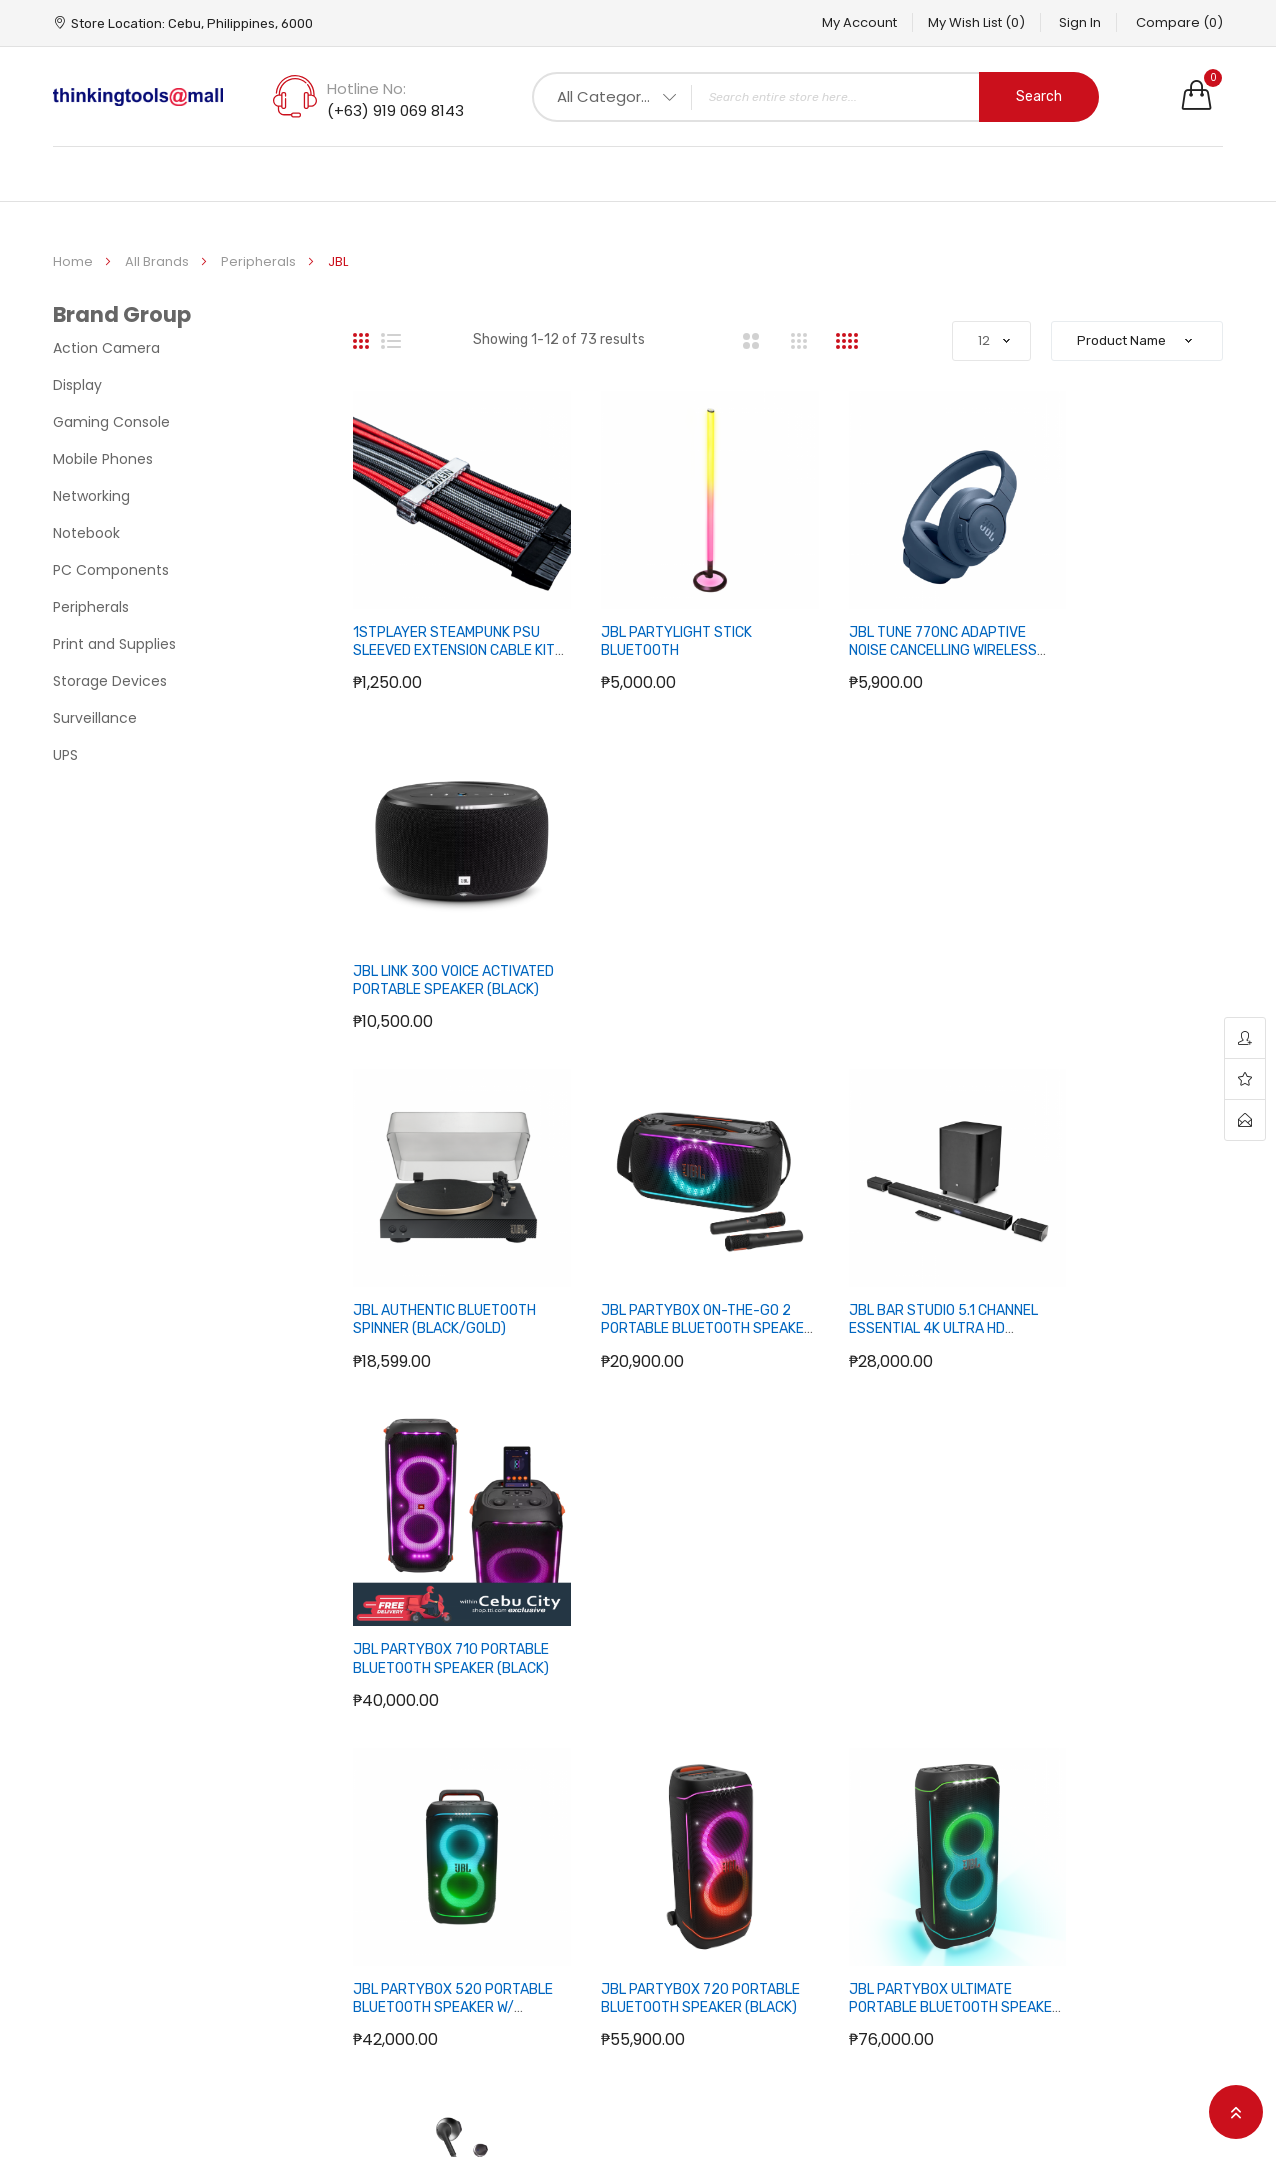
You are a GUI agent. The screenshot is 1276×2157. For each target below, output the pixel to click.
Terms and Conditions (537, 1904)
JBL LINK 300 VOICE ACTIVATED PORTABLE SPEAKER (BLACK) (1099, 627)
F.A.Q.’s (483, 1776)
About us (491, 1872)
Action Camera (106, 348)
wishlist (1245, 1079)
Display (77, 385)
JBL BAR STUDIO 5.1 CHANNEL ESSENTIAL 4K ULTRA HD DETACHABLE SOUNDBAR (897, 943)
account (1245, 1038)
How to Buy (498, 1808)
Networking (91, 496)
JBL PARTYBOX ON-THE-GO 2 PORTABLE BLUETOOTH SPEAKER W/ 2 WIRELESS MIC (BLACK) (673, 953)
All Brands (158, 261)
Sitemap (682, 1776)
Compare (1179, 22)
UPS (65, 755)
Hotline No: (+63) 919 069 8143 (185, 1848)
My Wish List (955, 22)
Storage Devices (110, 681)
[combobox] (815, 97)
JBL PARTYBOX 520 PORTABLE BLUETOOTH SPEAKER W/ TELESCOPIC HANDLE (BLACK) (434, 1270)
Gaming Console (111, 422)
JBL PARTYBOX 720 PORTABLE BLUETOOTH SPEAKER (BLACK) (652, 1260)
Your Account (904, 1776)
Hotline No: (366, 88)
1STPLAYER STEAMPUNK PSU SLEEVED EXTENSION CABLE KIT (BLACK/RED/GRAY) (446, 627)
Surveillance (95, 718)
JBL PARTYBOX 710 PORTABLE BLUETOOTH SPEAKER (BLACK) (1102, 943)
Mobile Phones (103, 459)
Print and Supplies (114, 644)
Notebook (86, 533)
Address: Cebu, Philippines (337, 1848)
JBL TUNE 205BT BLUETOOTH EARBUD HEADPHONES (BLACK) (1124, 1260)
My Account (828, 22)
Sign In (1070, 22)
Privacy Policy (507, 1840)
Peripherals (260, 261)
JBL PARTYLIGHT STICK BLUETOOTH (653, 618)
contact (1245, 1120)
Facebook (1084, 1776)
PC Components (111, 570)
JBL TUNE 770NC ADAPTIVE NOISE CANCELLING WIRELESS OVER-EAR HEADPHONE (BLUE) (897, 637)
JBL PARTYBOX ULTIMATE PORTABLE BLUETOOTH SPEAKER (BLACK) (884, 1260)
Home (74, 261)
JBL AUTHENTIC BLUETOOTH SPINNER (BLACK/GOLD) (444, 934)
